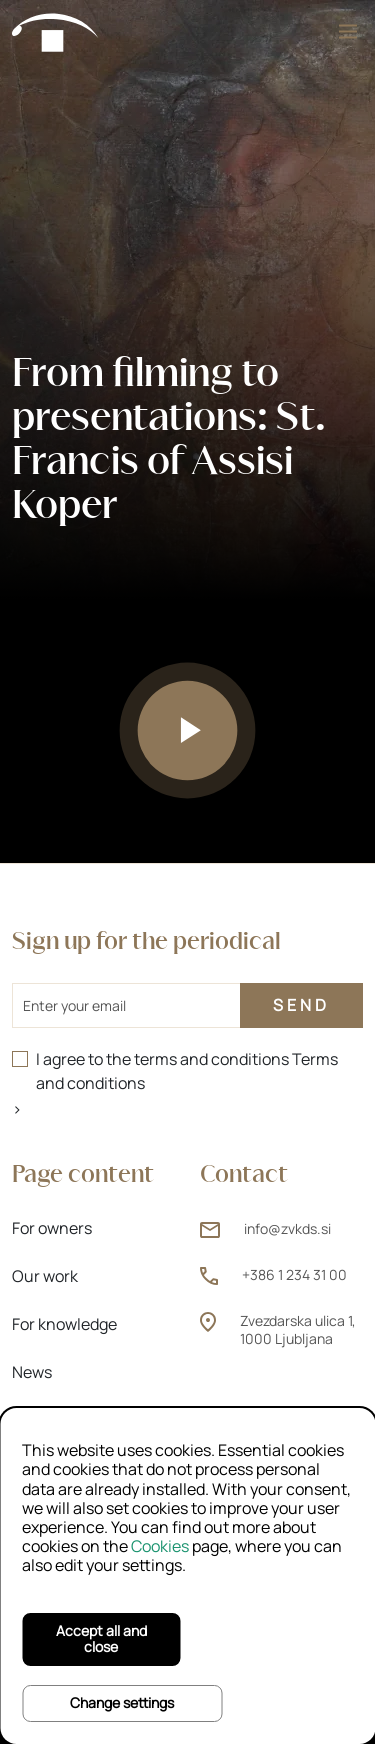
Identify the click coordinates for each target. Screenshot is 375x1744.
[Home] (56, 31)
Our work (45, 1276)
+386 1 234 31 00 (294, 1274)
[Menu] (348, 31)
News (32, 1372)
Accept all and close (101, 1639)
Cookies (160, 1546)
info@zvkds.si (287, 1228)
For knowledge (64, 1324)
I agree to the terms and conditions (187, 1071)
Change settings (122, 1702)
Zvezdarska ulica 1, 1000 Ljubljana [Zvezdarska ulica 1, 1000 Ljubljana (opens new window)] (298, 1329)
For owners (52, 1228)
